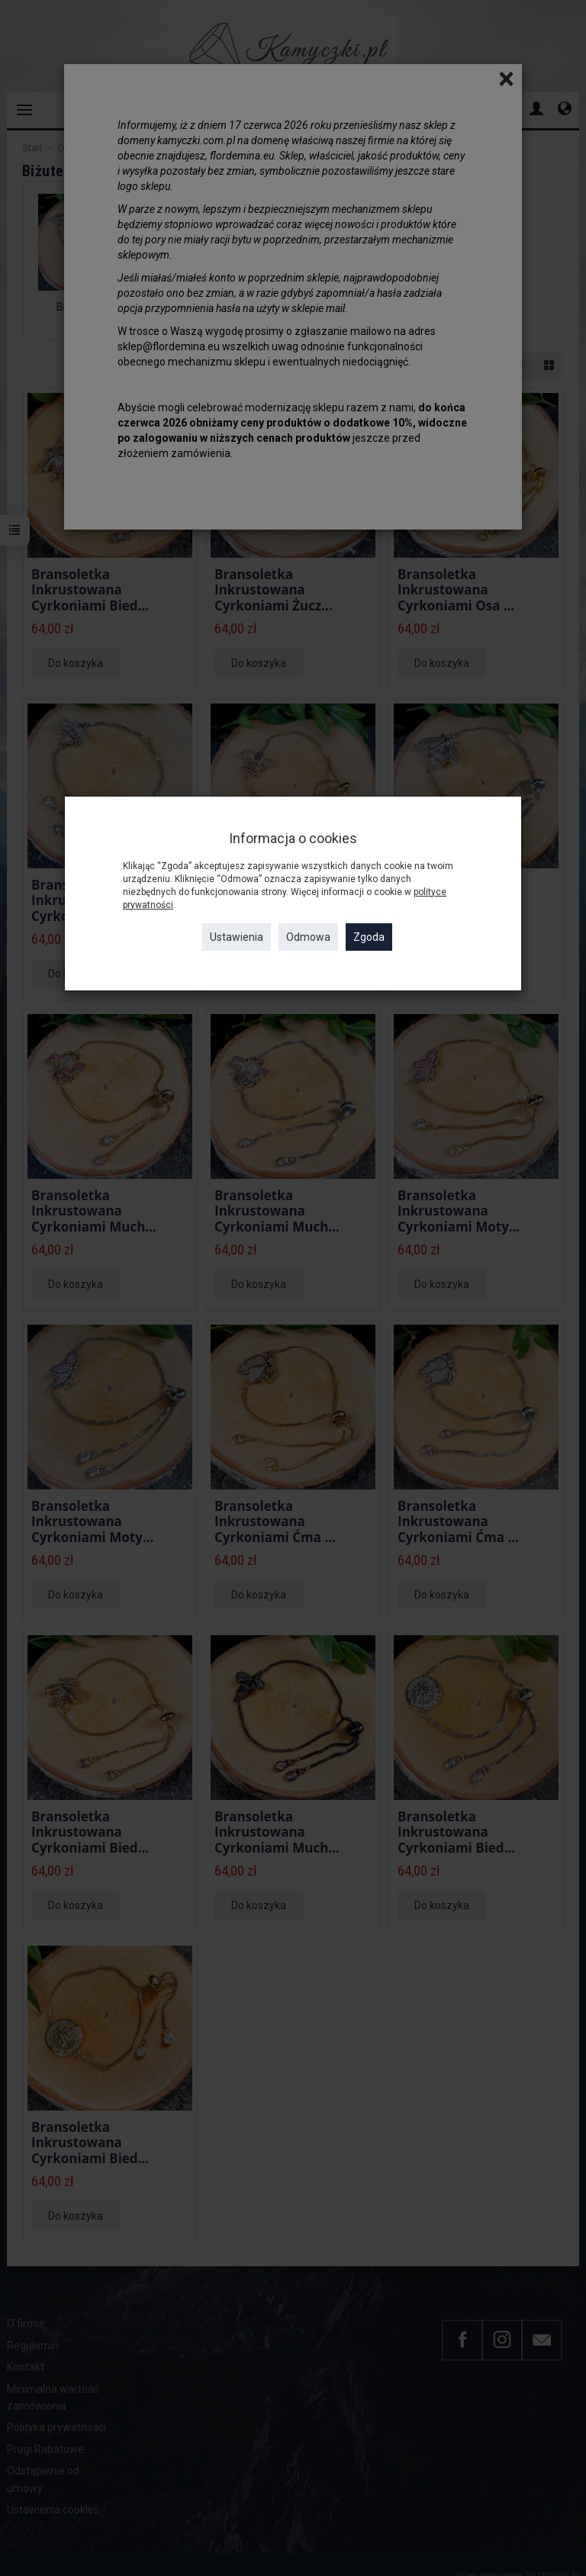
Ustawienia (236, 937)
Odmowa (308, 937)
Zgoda (369, 937)
